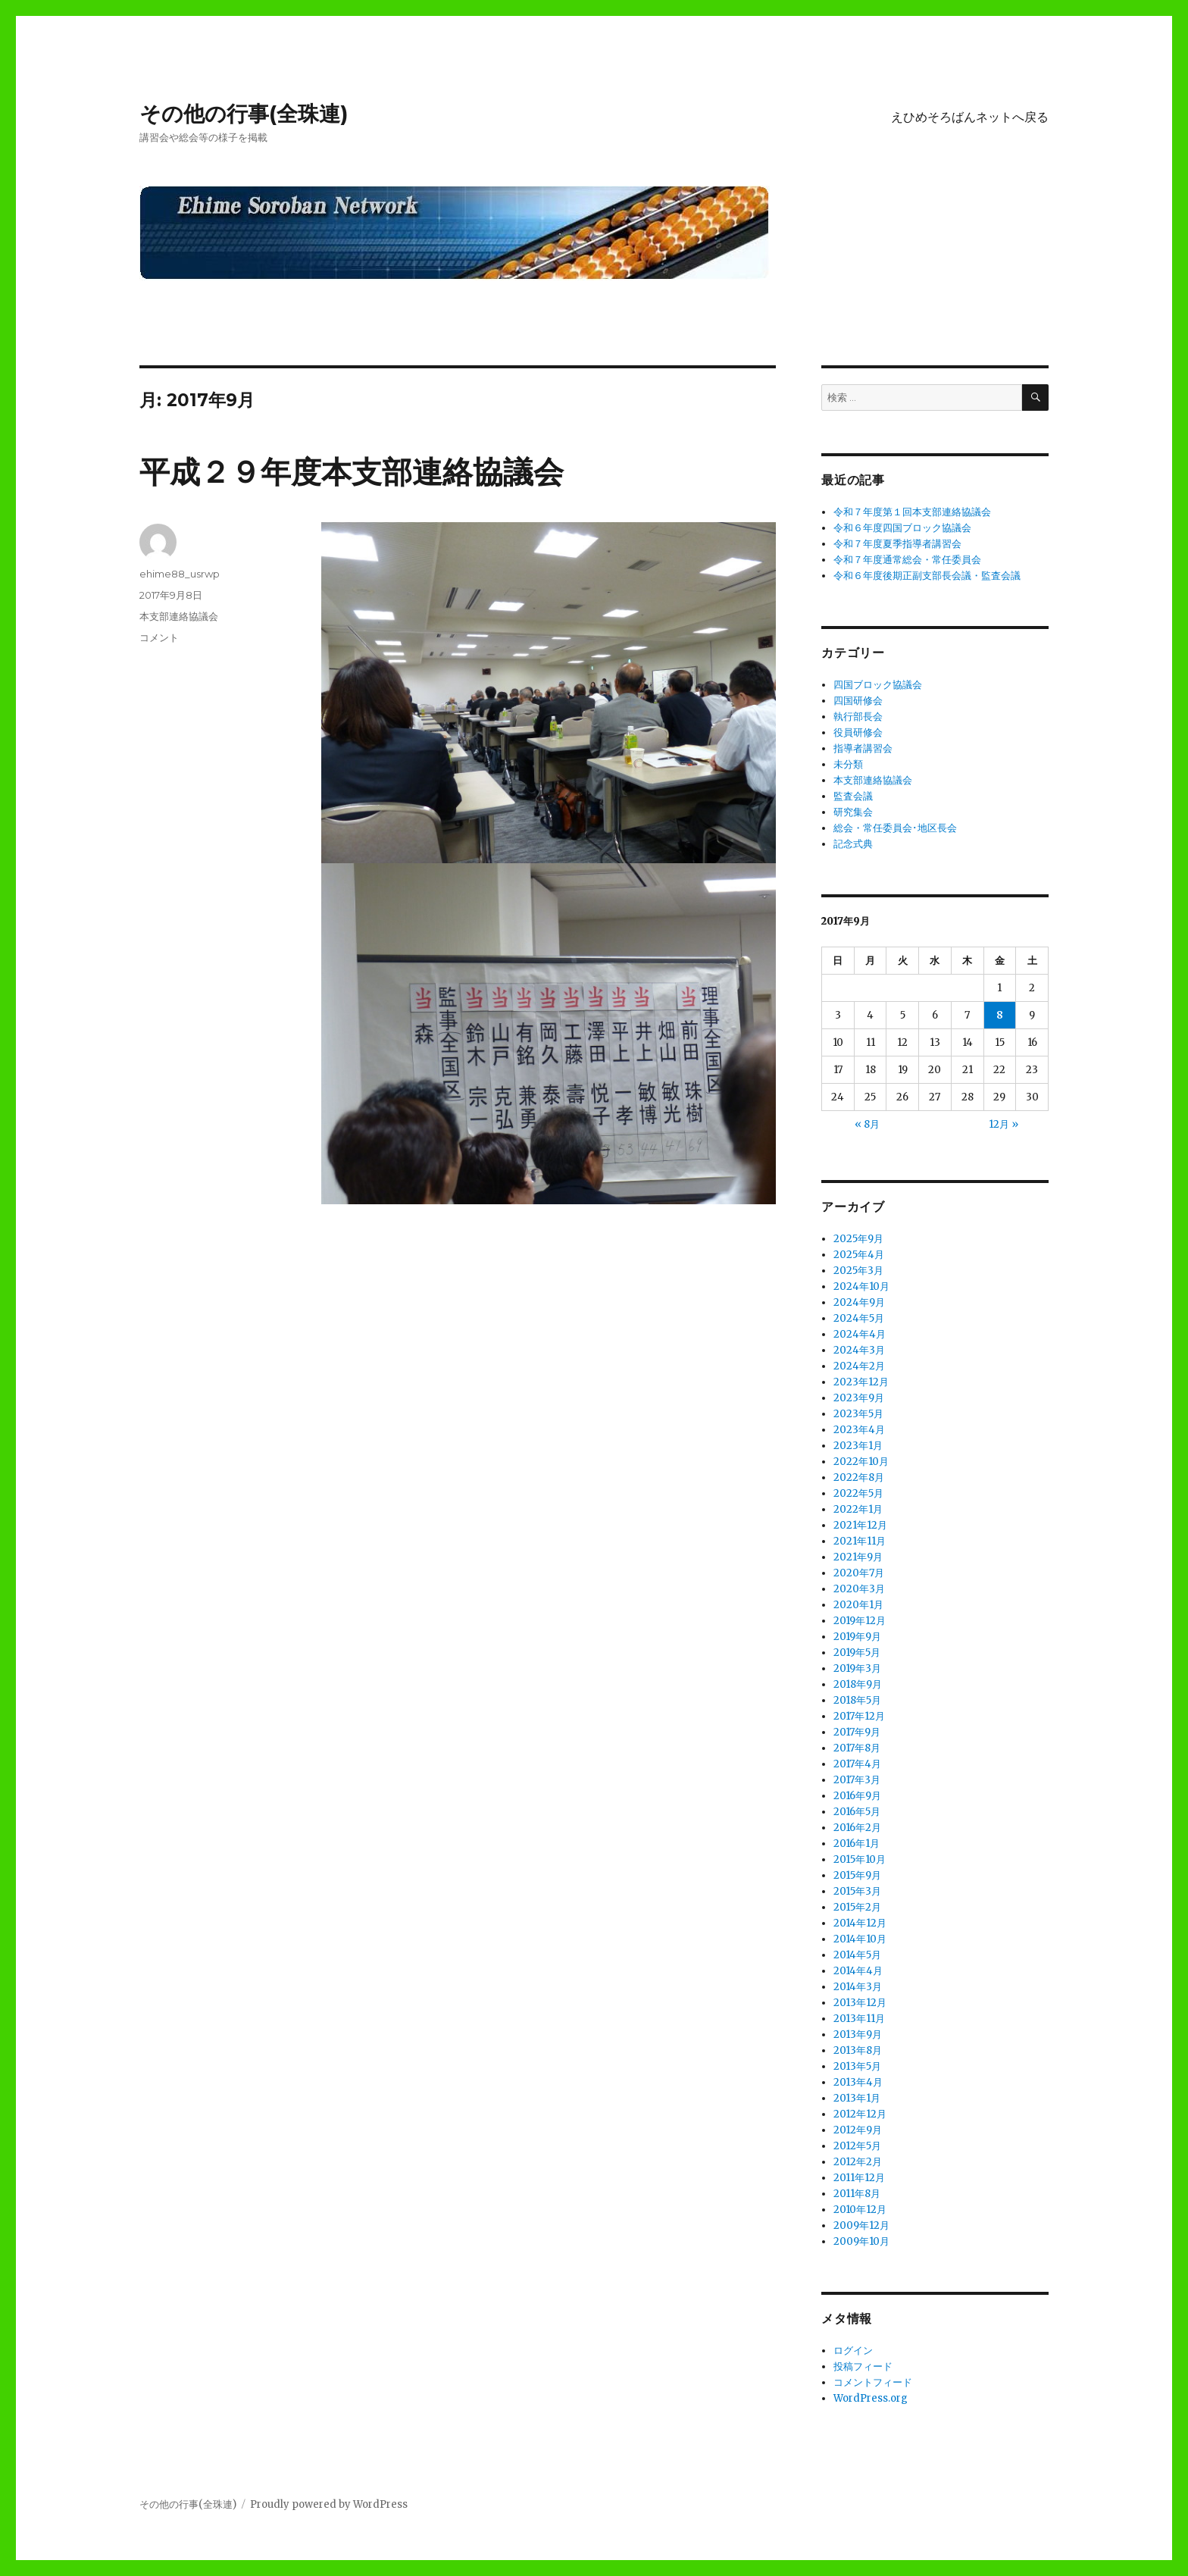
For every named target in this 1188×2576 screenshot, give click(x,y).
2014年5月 (857, 1954)
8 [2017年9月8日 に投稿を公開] (999, 1015)
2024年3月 (859, 1350)
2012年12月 (859, 2114)
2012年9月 (857, 2130)
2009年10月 (861, 2241)
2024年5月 (858, 1318)
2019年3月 (857, 1668)
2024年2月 (859, 1366)
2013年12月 (859, 2002)
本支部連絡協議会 (178, 616)
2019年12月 (859, 1620)
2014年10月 (859, 1939)
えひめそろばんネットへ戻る (970, 117)
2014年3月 (857, 1986)
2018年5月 (857, 1700)
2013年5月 (857, 2066)
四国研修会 (858, 700)
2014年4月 (858, 1970)
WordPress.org (870, 2398)
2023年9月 (858, 1397)
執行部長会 (858, 716)
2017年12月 (859, 1716)
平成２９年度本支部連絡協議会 (351, 471)
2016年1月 (856, 1843)
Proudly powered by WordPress (329, 2504)
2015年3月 (857, 1891)
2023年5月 (858, 1413)
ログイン (853, 2350)
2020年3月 (859, 1588)
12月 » (1003, 1124)
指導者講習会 (863, 748)
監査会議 (853, 796)
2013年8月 (857, 2050)
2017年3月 (856, 1779)
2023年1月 (858, 1445)
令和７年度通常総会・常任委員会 (907, 559)
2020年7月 (858, 1573)
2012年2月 (857, 2161)
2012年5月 (857, 2145)
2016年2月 (857, 1827)
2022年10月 (861, 1461)
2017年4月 (857, 1764)
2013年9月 (857, 2034)
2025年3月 (858, 1270)
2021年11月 (859, 1541)
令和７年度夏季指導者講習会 (897, 543)
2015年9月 (857, 1875)
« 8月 (867, 1124)
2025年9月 (858, 1238)
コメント (159, 637)
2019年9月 (857, 1636)
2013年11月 (859, 2018)
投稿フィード (863, 2366)
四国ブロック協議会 (877, 684)
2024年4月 (859, 1334)
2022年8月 (858, 1477)
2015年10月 (859, 1859)
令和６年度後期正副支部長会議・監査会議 (927, 575)
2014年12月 (859, 1923)
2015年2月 (857, 1907)
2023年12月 (861, 1382)
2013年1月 (856, 2098)
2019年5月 (856, 1652)
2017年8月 (856, 1748)
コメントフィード (872, 2382)
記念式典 (853, 843)
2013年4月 (858, 2082)
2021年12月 (860, 1525)
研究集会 (853, 812)
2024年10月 (861, 1286)
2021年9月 (858, 1557)
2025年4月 (858, 1254)
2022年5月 (858, 1493)
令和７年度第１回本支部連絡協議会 (912, 511)
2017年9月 (856, 1732)
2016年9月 (857, 1795)
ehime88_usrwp (179, 574)
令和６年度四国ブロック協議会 (902, 527)
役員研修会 (858, 732)
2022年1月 (858, 1509)
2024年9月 (859, 1302)
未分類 (848, 764)
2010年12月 (859, 2209)
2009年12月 (861, 2225)
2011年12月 (859, 2177)
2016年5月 (856, 1811)
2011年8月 (856, 2193)
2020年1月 (858, 1604)
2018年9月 (857, 1684)
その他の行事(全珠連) (243, 114)
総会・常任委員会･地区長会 (895, 828)
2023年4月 (859, 1429)
